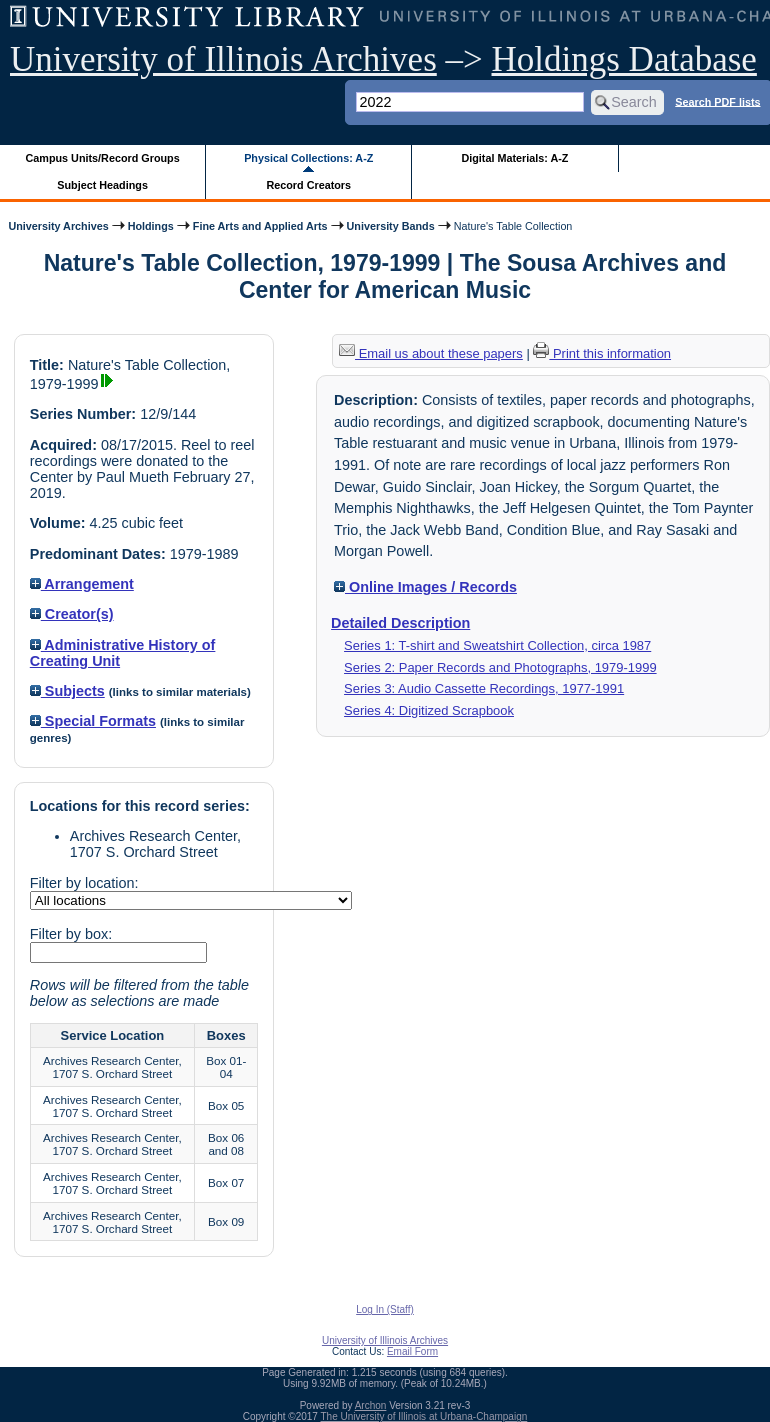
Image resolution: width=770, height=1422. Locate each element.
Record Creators (308, 185)
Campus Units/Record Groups (103, 158)
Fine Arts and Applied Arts (260, 226)
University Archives (58, 226)
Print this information (602, 353)
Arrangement (82, 584)
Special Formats (93, 721)
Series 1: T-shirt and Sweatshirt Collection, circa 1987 (497, 645)
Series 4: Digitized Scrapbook (429, 710)
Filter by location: (84, 883)
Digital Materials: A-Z (514, 158)
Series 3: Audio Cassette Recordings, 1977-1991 (484, 688)
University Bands (391, 226)
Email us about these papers (431, 353)
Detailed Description (400, 623)
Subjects (67, 691)
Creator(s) (72, 614)
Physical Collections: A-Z (308, 158)
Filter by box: (71, 934)
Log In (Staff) (385, 1309)
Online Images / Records (425, 587)
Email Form (412, 1351)
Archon (371, 1405)
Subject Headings (102, 185)
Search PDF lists (717, 101)
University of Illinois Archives (223, 59)
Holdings (151, 226)
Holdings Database (624, 59)
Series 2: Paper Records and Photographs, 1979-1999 (500, 667)
